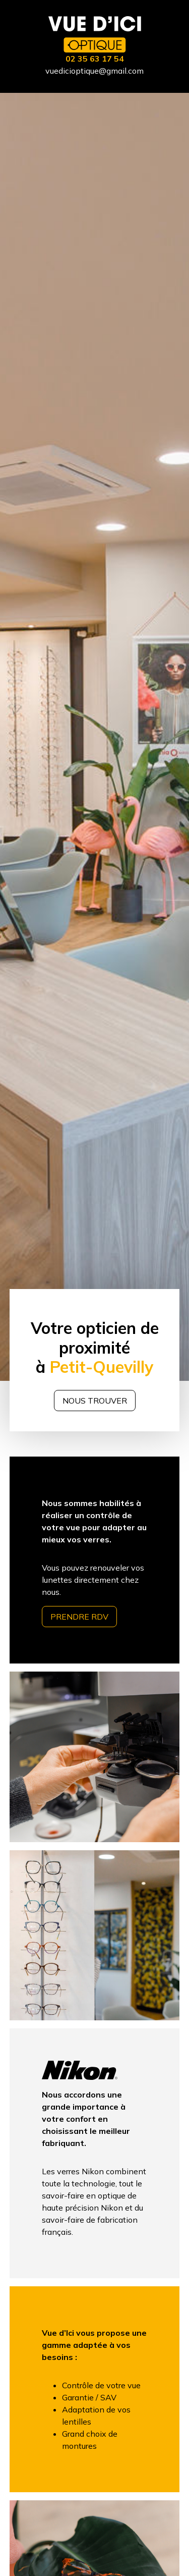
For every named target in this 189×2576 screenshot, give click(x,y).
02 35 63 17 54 (95, 58)
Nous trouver (94, 1401)
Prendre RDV (79, 1617)
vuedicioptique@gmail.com (94, 71)
